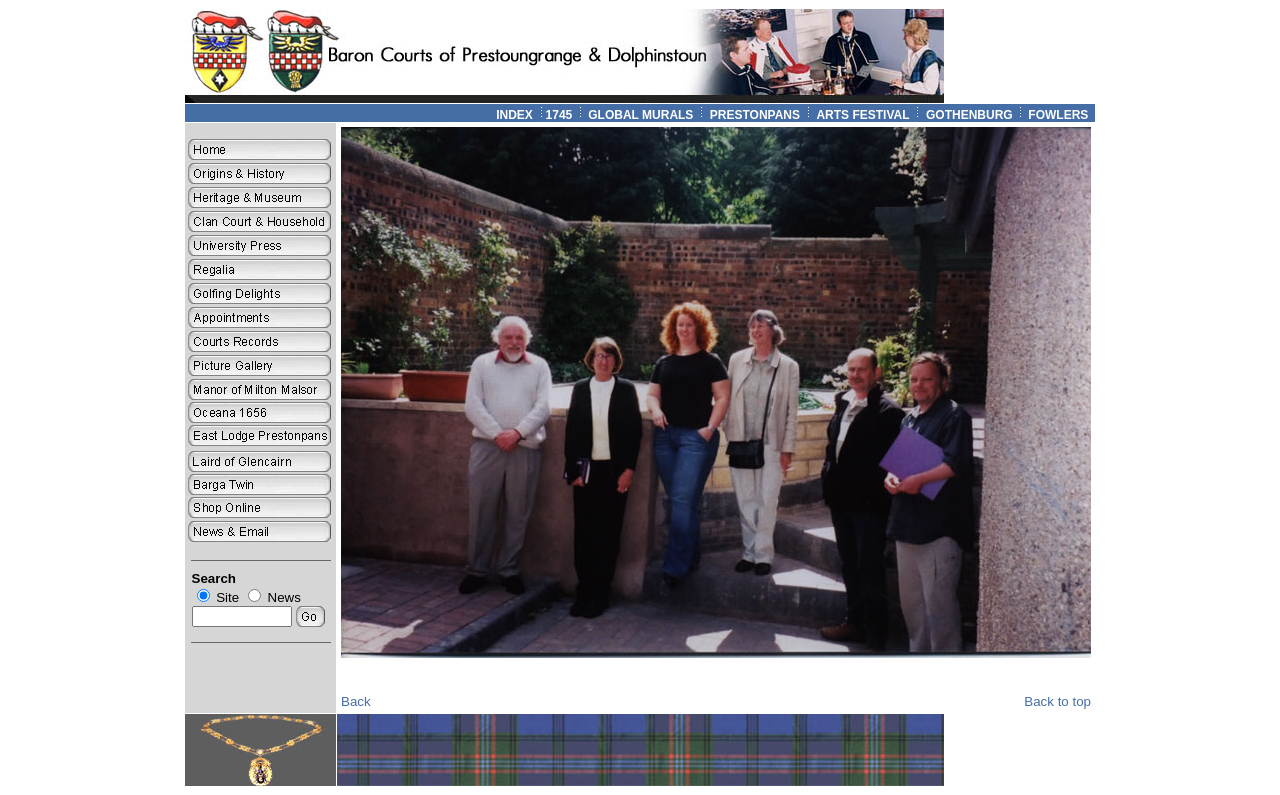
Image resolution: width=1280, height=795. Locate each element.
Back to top (1057, 701)
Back (356, 701)
